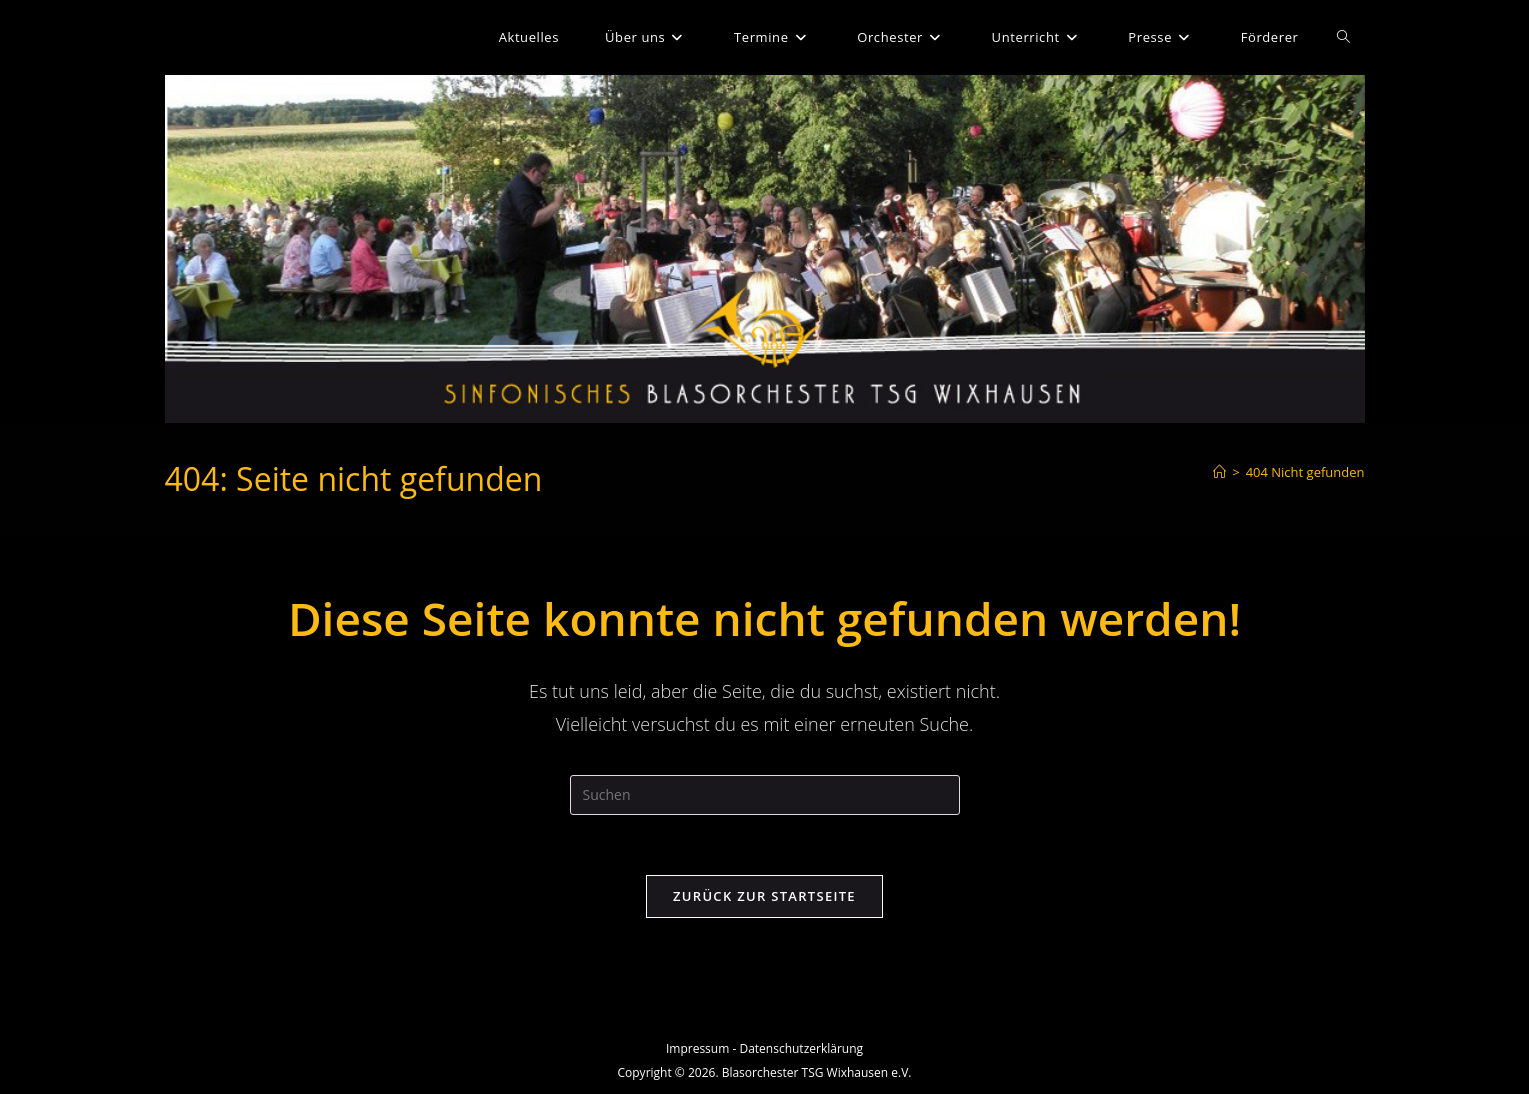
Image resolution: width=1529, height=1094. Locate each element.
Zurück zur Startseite (764, 896)
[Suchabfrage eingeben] (765, 795)
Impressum (697, 1048)
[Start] (1219, 472)
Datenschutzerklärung (801, 1048)
